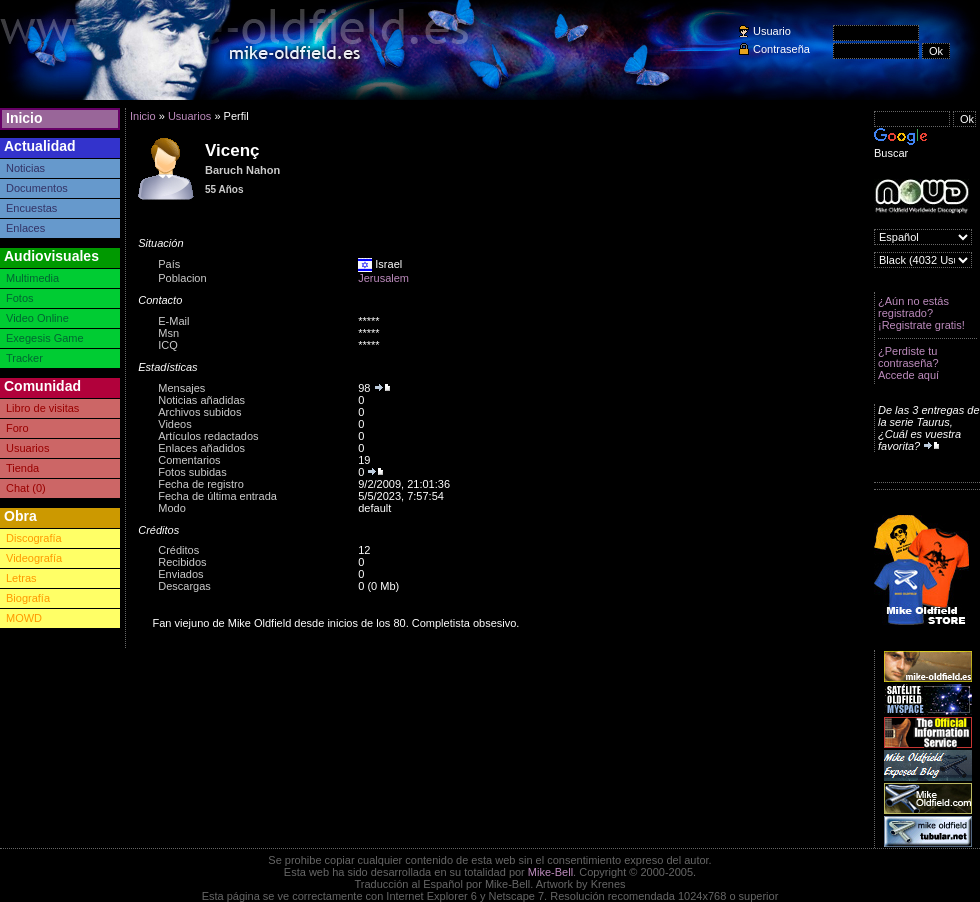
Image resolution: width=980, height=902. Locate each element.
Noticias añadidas (201, 400)
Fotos (20, 298)
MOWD (24, 618)
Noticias (25, 168)
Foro (17, 428)
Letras (21, 578)
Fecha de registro (201, 484)
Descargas (184, 586)
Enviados (180, 574)
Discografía (34, 538)
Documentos (37, 188)
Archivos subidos (199, 412)
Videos (174, 424)
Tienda (22, 468)
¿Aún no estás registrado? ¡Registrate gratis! (921, 313)
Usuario (772, 31)
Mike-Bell (550, 872)
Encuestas (31, 208)
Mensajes (181, 388)
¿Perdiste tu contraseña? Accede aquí (908, 363)
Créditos (178, 550)
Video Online (37, 318)
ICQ (168, 345)
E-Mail (173, 321)
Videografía (34, 558)
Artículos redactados (208, 436)
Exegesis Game (45, 338)
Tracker (24, 358)
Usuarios (27, 448)
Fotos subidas (192, 472)
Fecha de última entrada (217, 496)
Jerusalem (383, 278)
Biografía (28, 598)
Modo (172, 508)
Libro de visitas (42, 408)
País (169, 264)
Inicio (24, 118)
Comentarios (189, 460)
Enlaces (25, 228)
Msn (168, 333)
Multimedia (32, 278)
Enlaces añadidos (201, 448)
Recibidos (182, 562)
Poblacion (182, 278)
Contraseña (781, 49)
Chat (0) (26, 488)
